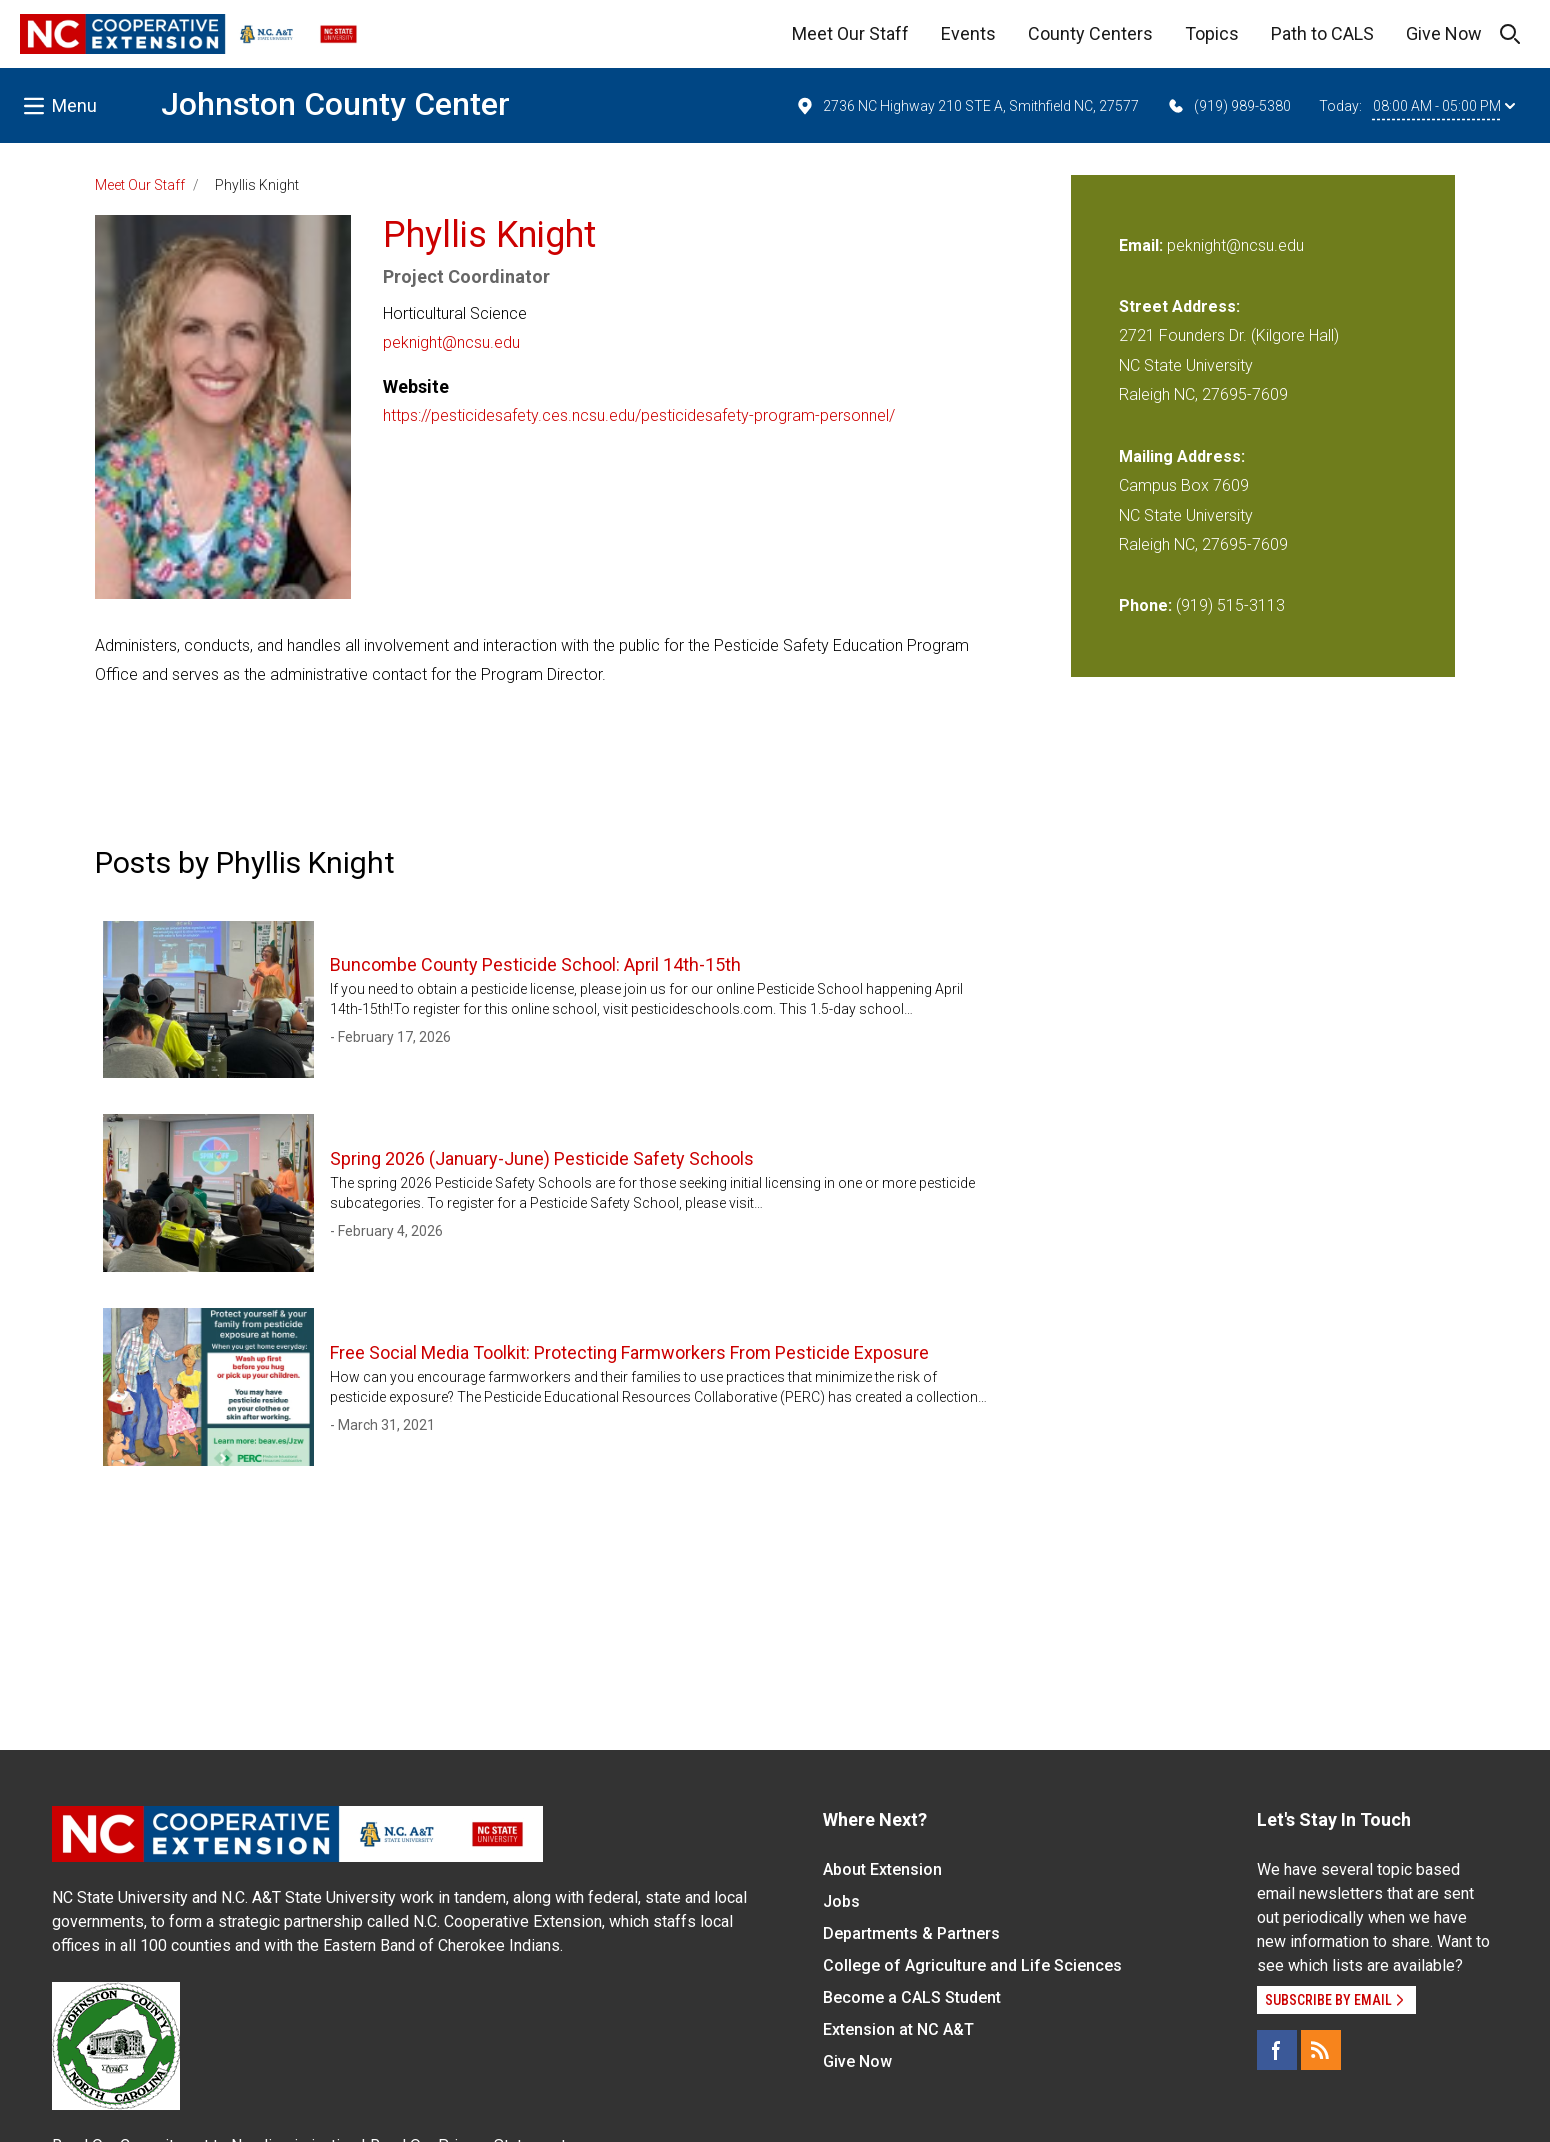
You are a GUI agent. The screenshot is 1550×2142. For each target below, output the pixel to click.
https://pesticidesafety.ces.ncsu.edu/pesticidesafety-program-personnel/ (639, 415)
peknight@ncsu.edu (451, 342)
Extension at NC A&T (898, 2029)
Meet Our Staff (850, 33)
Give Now (1444, 33)
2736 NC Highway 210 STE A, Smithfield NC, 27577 (967, 106)
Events (968, 33)
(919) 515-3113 (1230, 605)
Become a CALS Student (912, 1997)
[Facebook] (1277, 2050)
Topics (1212, 33)
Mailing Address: (1182, 456)
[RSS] (1321, 2050)
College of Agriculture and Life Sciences (972, 1965)
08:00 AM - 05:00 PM (1444, 106)
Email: (1143, 245)
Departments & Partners (911, 1933)
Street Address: (1179, 306)
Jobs (841, 1901)
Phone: (1145, 605)
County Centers (1090, 33)
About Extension (882, 1869)
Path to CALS (1322, 33)
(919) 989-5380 (1228, 106)
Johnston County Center (335, 104)
